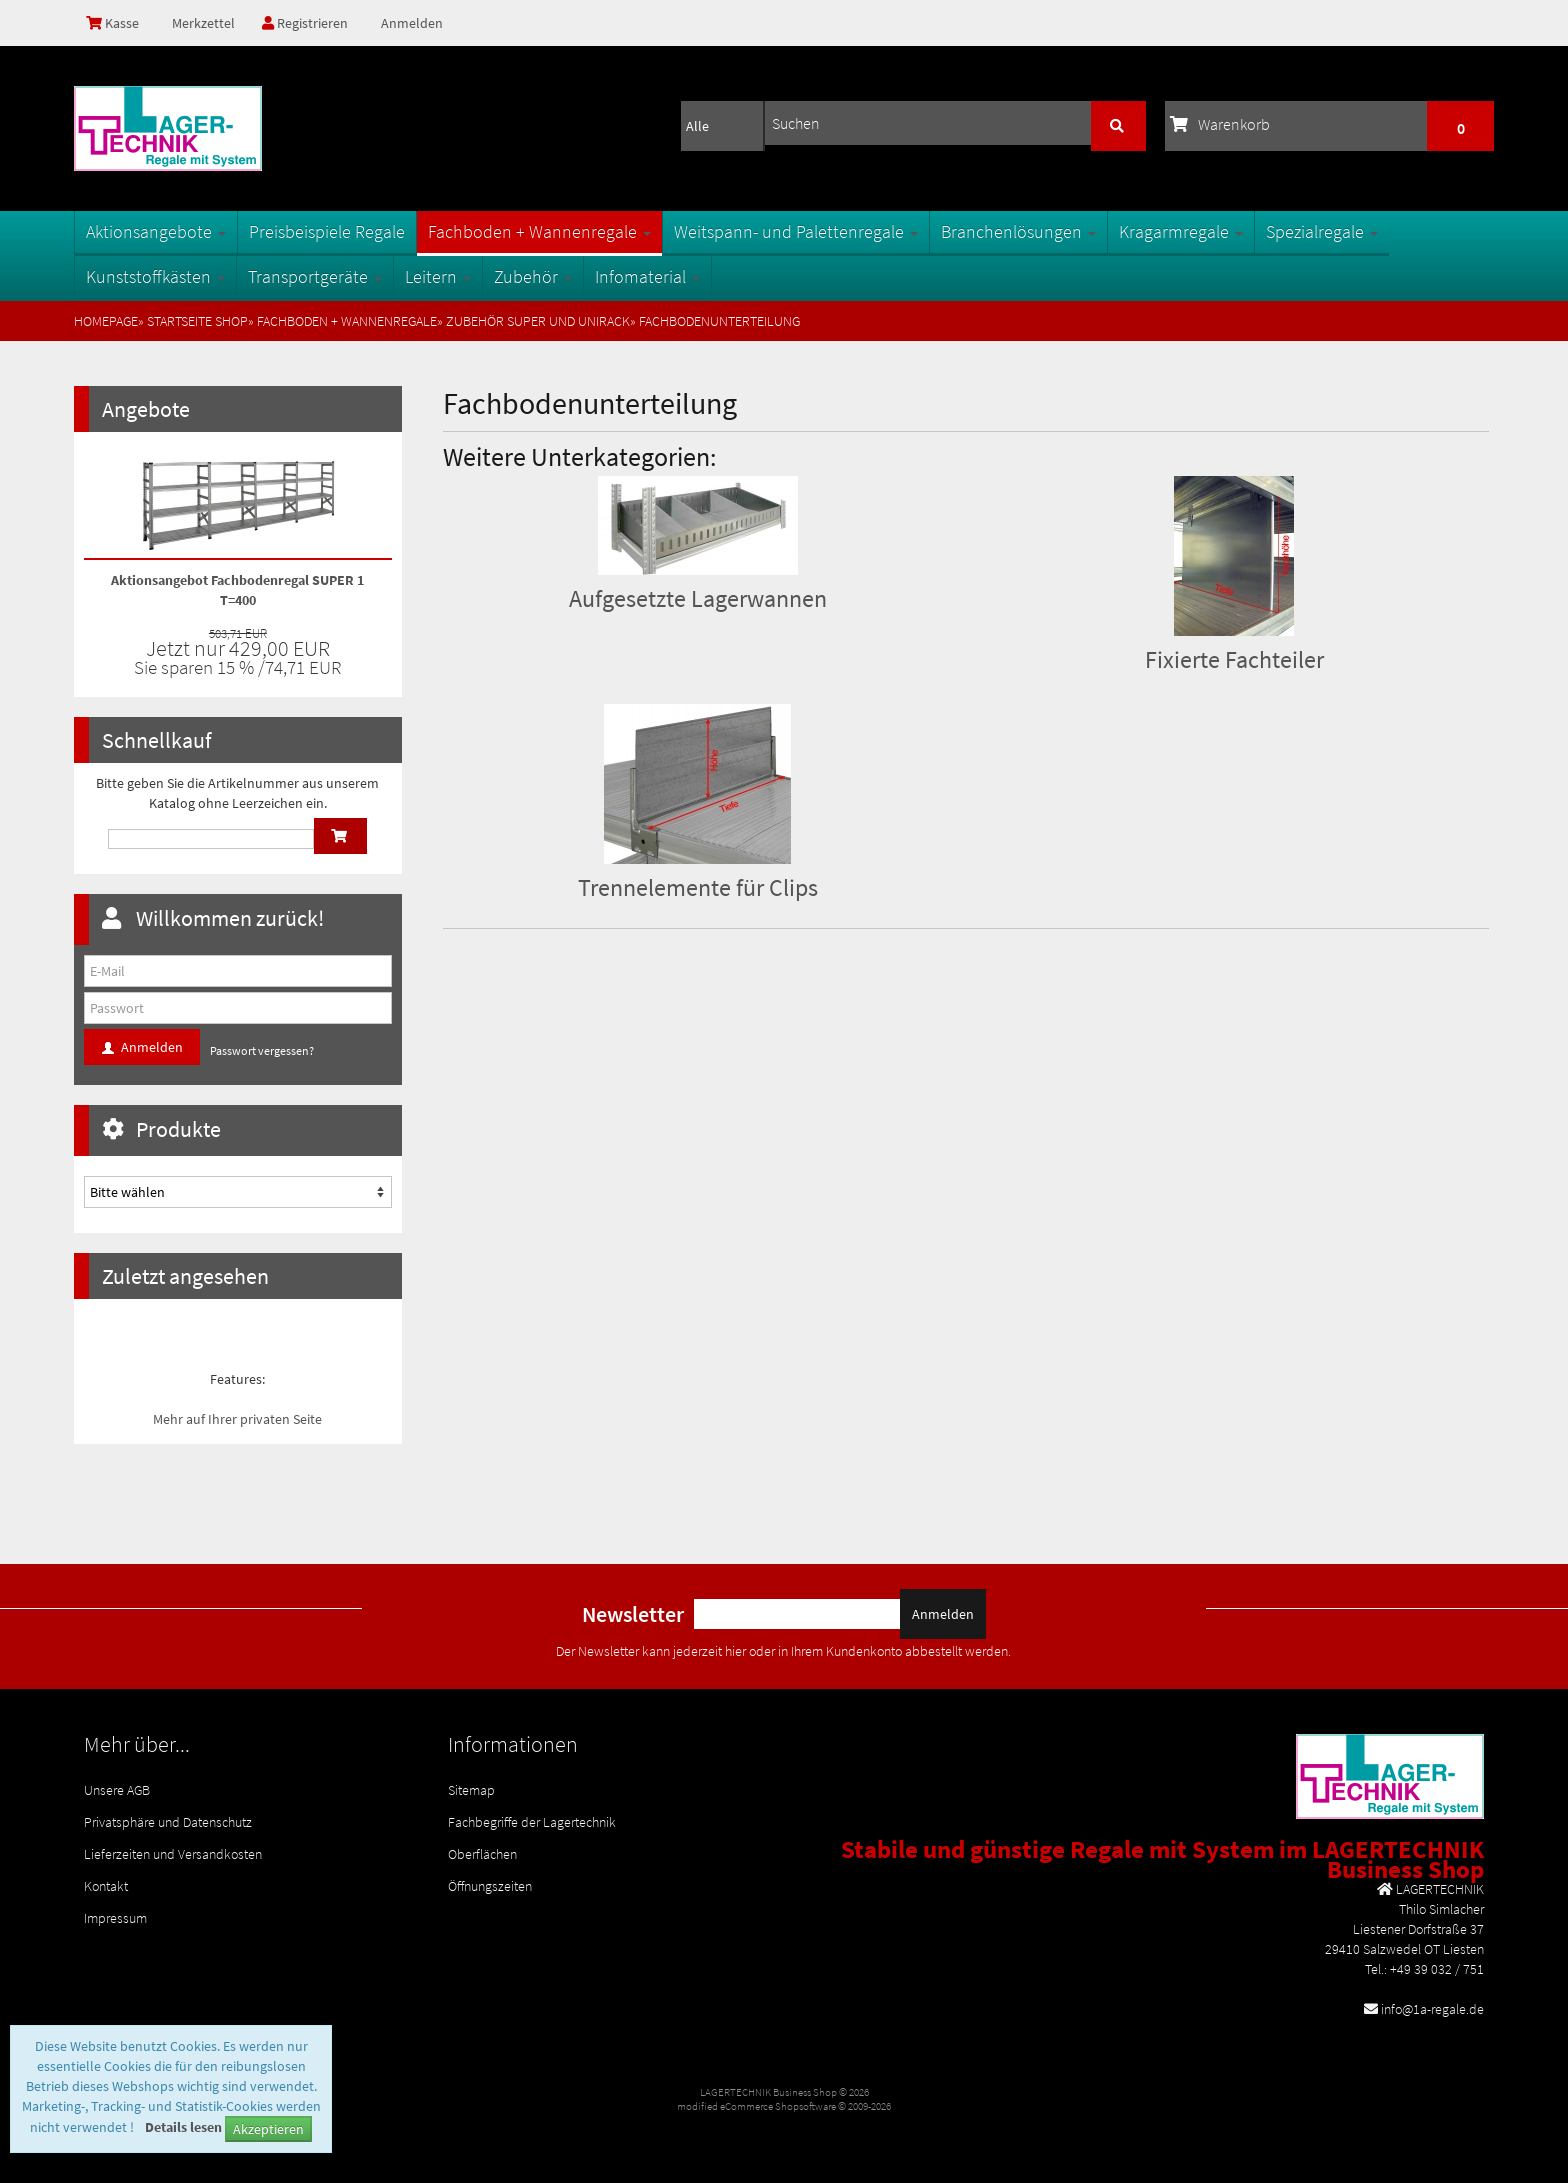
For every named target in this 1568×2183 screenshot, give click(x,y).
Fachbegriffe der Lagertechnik (532, 1822)
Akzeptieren (268, 2129)
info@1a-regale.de (1432, 2009)
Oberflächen (482, 1854)
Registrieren (305, 23)
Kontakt (106, 1886)
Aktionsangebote (156, 231)
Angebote (146, 409)
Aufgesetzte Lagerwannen (698, 598)
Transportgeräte (315, 276)
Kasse (112, 23)
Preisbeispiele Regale (327, 231)
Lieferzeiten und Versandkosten (173, 1854)
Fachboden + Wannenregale (539, 231)
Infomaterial (647, 276)
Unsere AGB (117, 1790)
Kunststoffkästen (155, 276)
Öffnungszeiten (490, 1886)
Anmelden (412, 23)
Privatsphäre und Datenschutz (168, 1822)
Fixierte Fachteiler (1234, 659)
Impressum (115, 1918)
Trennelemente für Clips (698, 887)
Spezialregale (1322, 231)
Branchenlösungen (1018, 231)
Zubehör (533, 276)
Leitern (438, 276)
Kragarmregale (1181, 231)
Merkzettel (202, 23)
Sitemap (471, 1790)
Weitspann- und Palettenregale (796, 231)
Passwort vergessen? (262, 1050)
